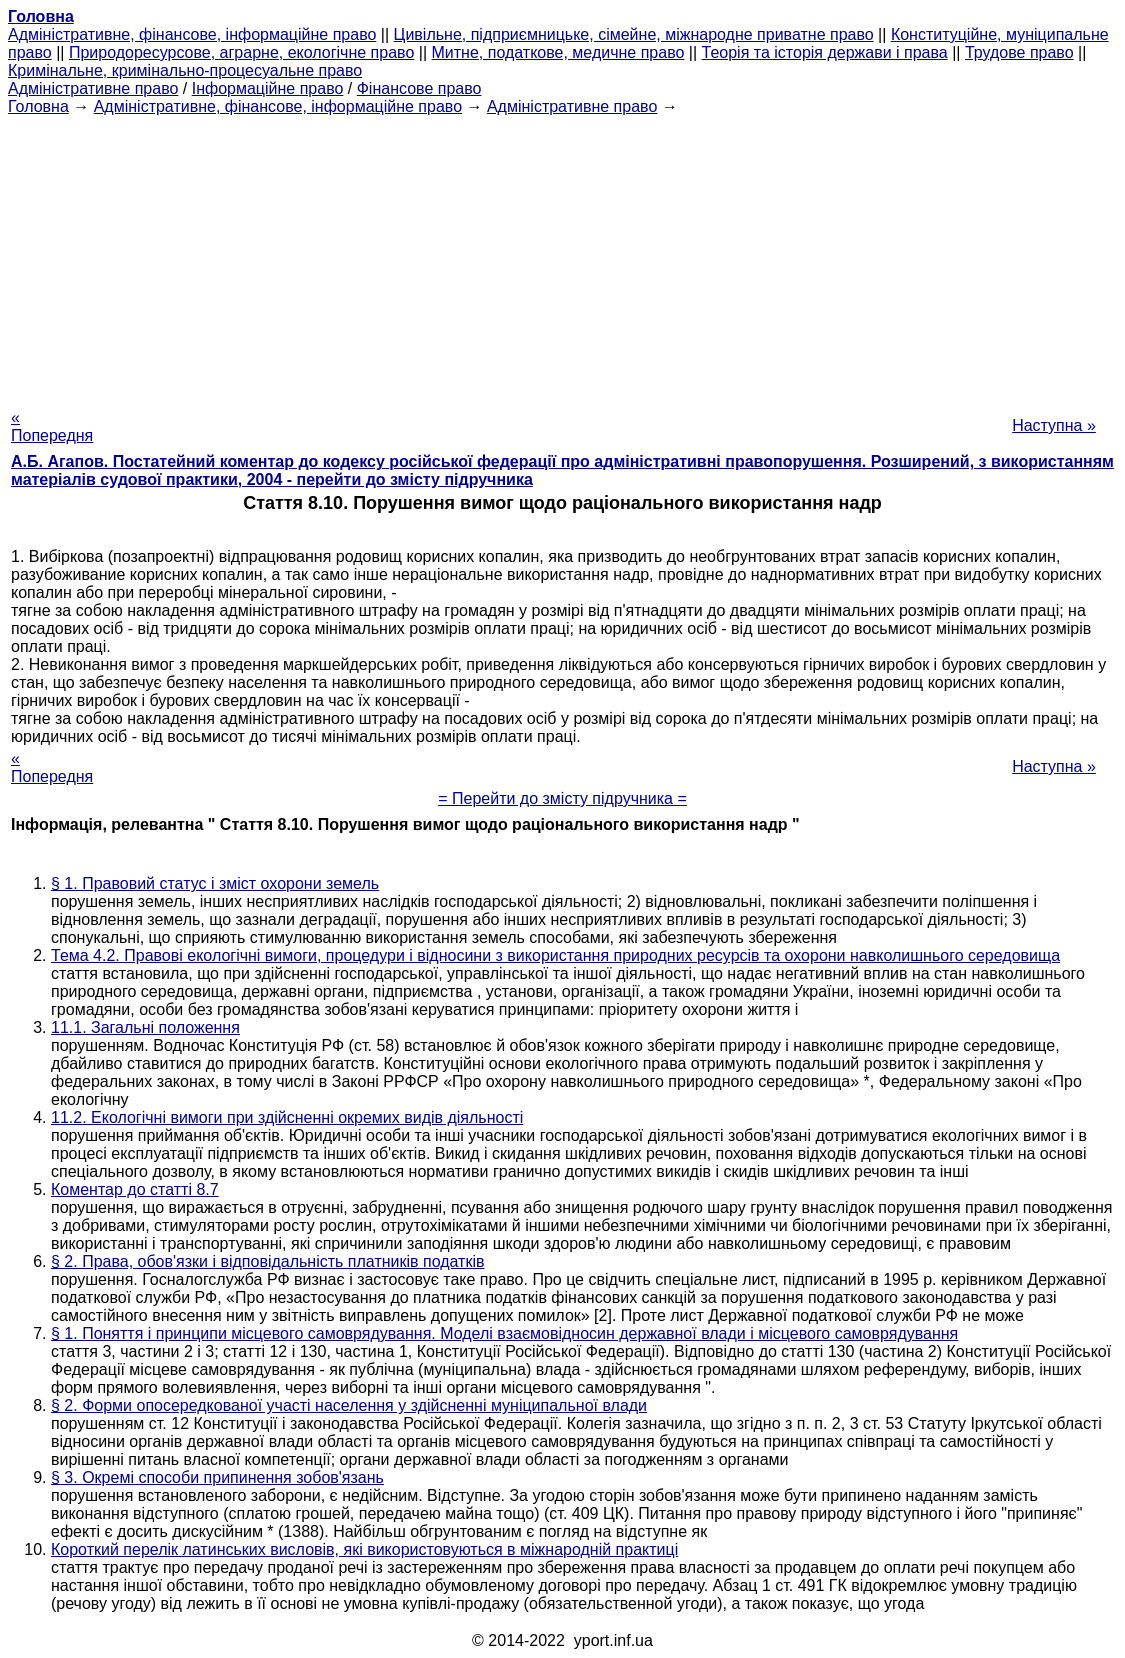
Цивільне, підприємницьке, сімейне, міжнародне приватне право (634, 34)
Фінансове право (419, 88)
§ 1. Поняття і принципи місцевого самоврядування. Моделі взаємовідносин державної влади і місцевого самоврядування (504, 1333)
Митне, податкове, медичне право (558, 52)
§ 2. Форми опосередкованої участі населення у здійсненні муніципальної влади (349, 1405)
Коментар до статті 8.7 (135, 1189)
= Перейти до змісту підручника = (562, 798)
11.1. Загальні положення (145, 1027)
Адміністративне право (93, 88)
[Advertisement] (562, 256)
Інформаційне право (268, 88)
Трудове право (1019, 52)
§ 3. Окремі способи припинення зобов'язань (217, 1477)
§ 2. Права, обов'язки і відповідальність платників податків (267, 1261)
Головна (38, 106)
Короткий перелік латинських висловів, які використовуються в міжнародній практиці (364, 1549)
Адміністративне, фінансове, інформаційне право (192, 34)
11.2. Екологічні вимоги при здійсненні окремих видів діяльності (287, 1117)
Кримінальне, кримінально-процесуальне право (185, 70)
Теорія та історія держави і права (825, 52)
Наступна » (1054, 425)
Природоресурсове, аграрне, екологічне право (241, 52)
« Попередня (52, 426)
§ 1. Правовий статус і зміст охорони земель (215, 883)
